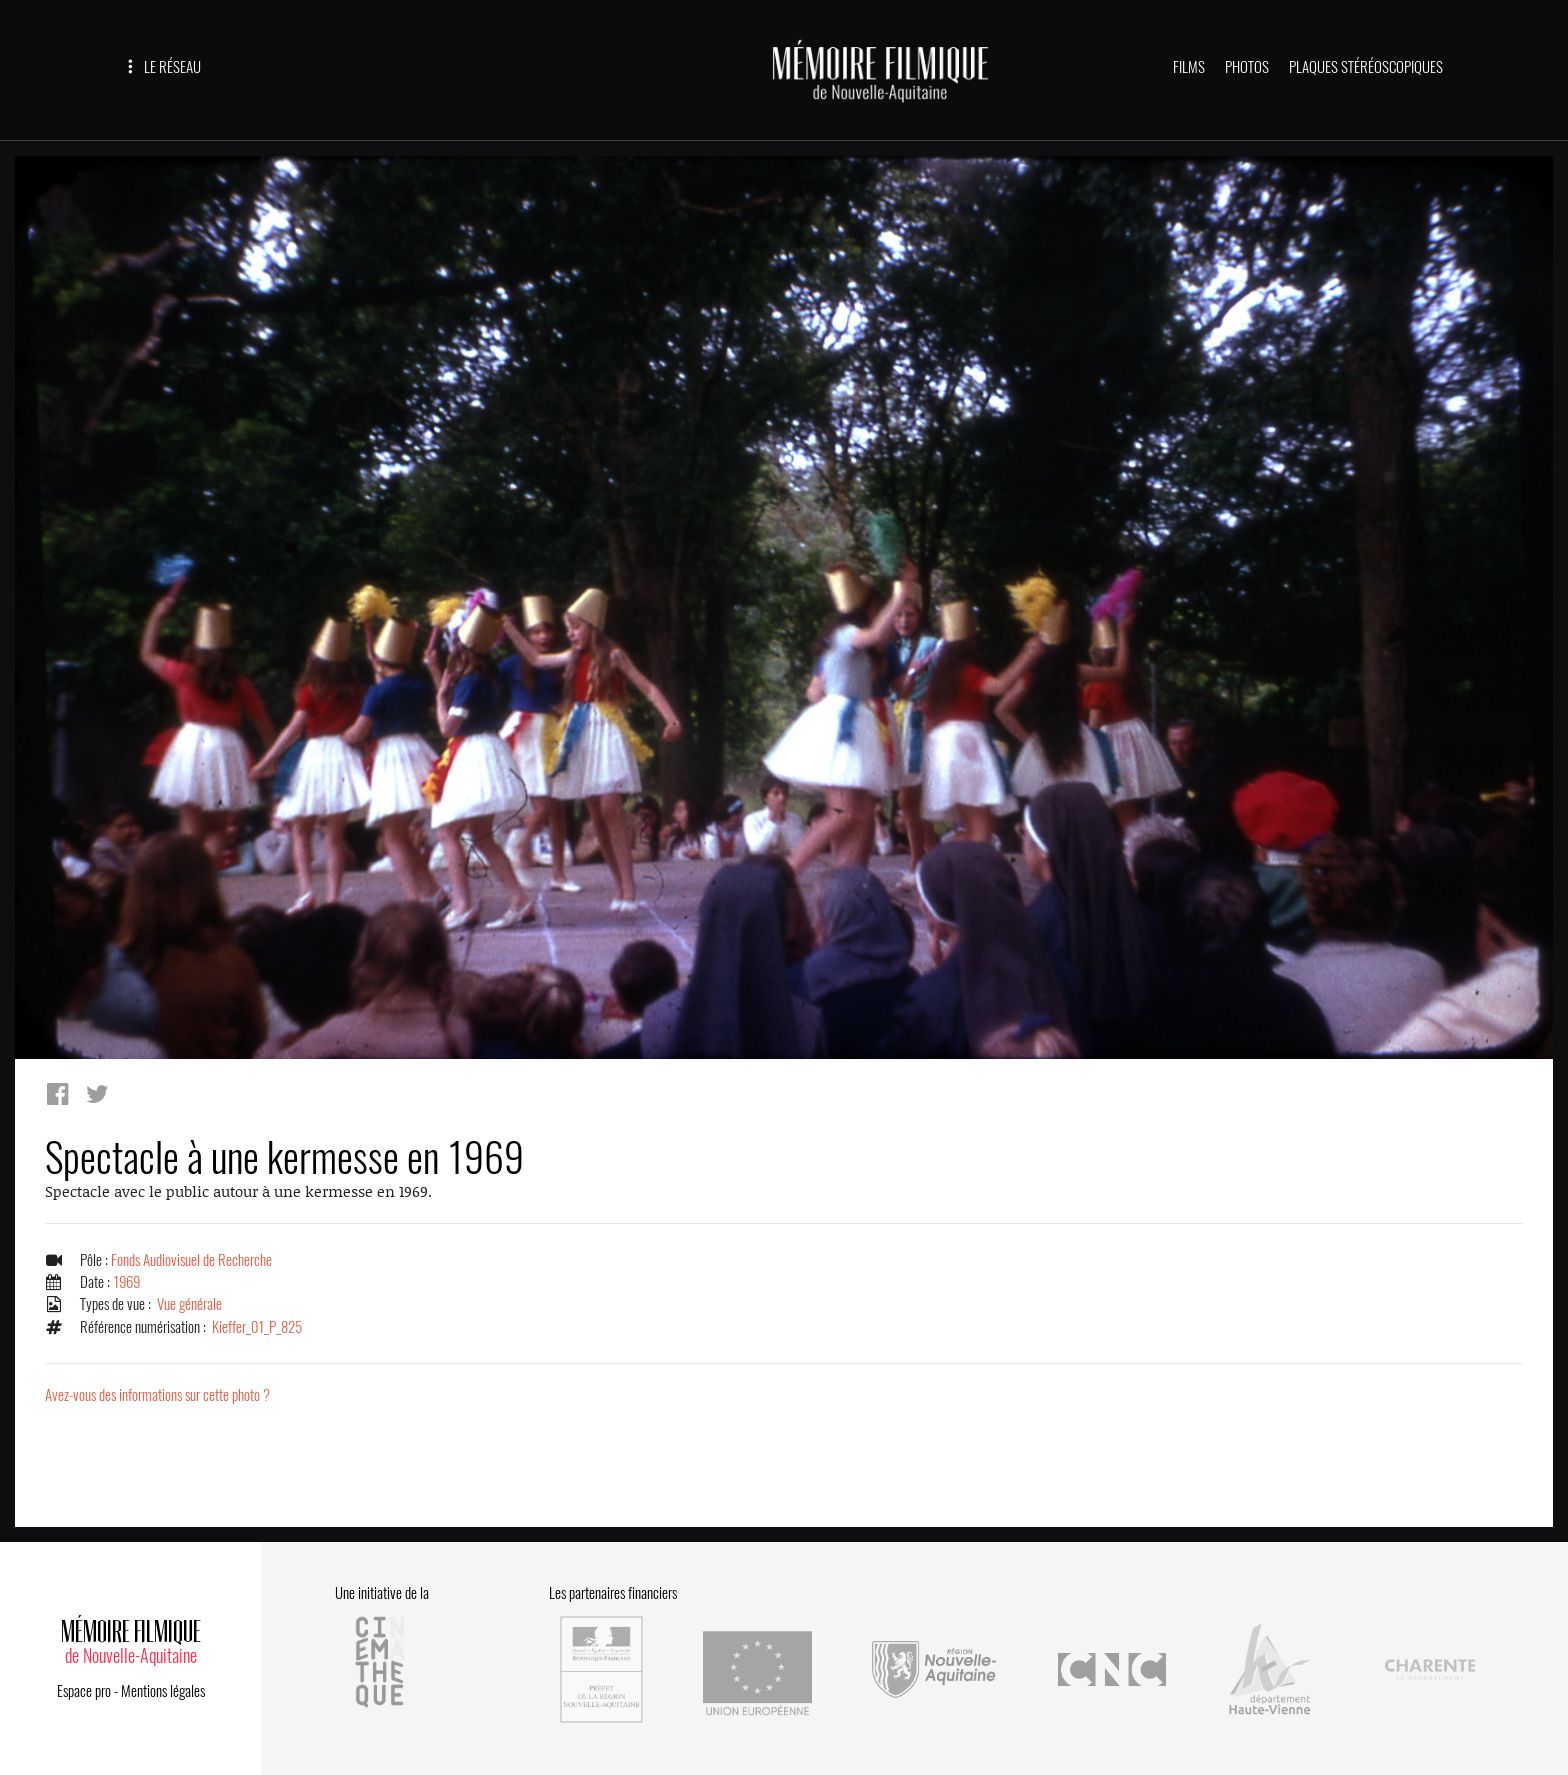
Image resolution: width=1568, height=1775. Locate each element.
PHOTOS (1247, 67)
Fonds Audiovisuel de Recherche (191, 1260)
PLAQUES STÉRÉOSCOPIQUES (1366, 67)
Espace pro (84, 1688)
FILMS (1189, 67)
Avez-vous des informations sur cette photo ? (157, 1396)
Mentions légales (163, 1688)
